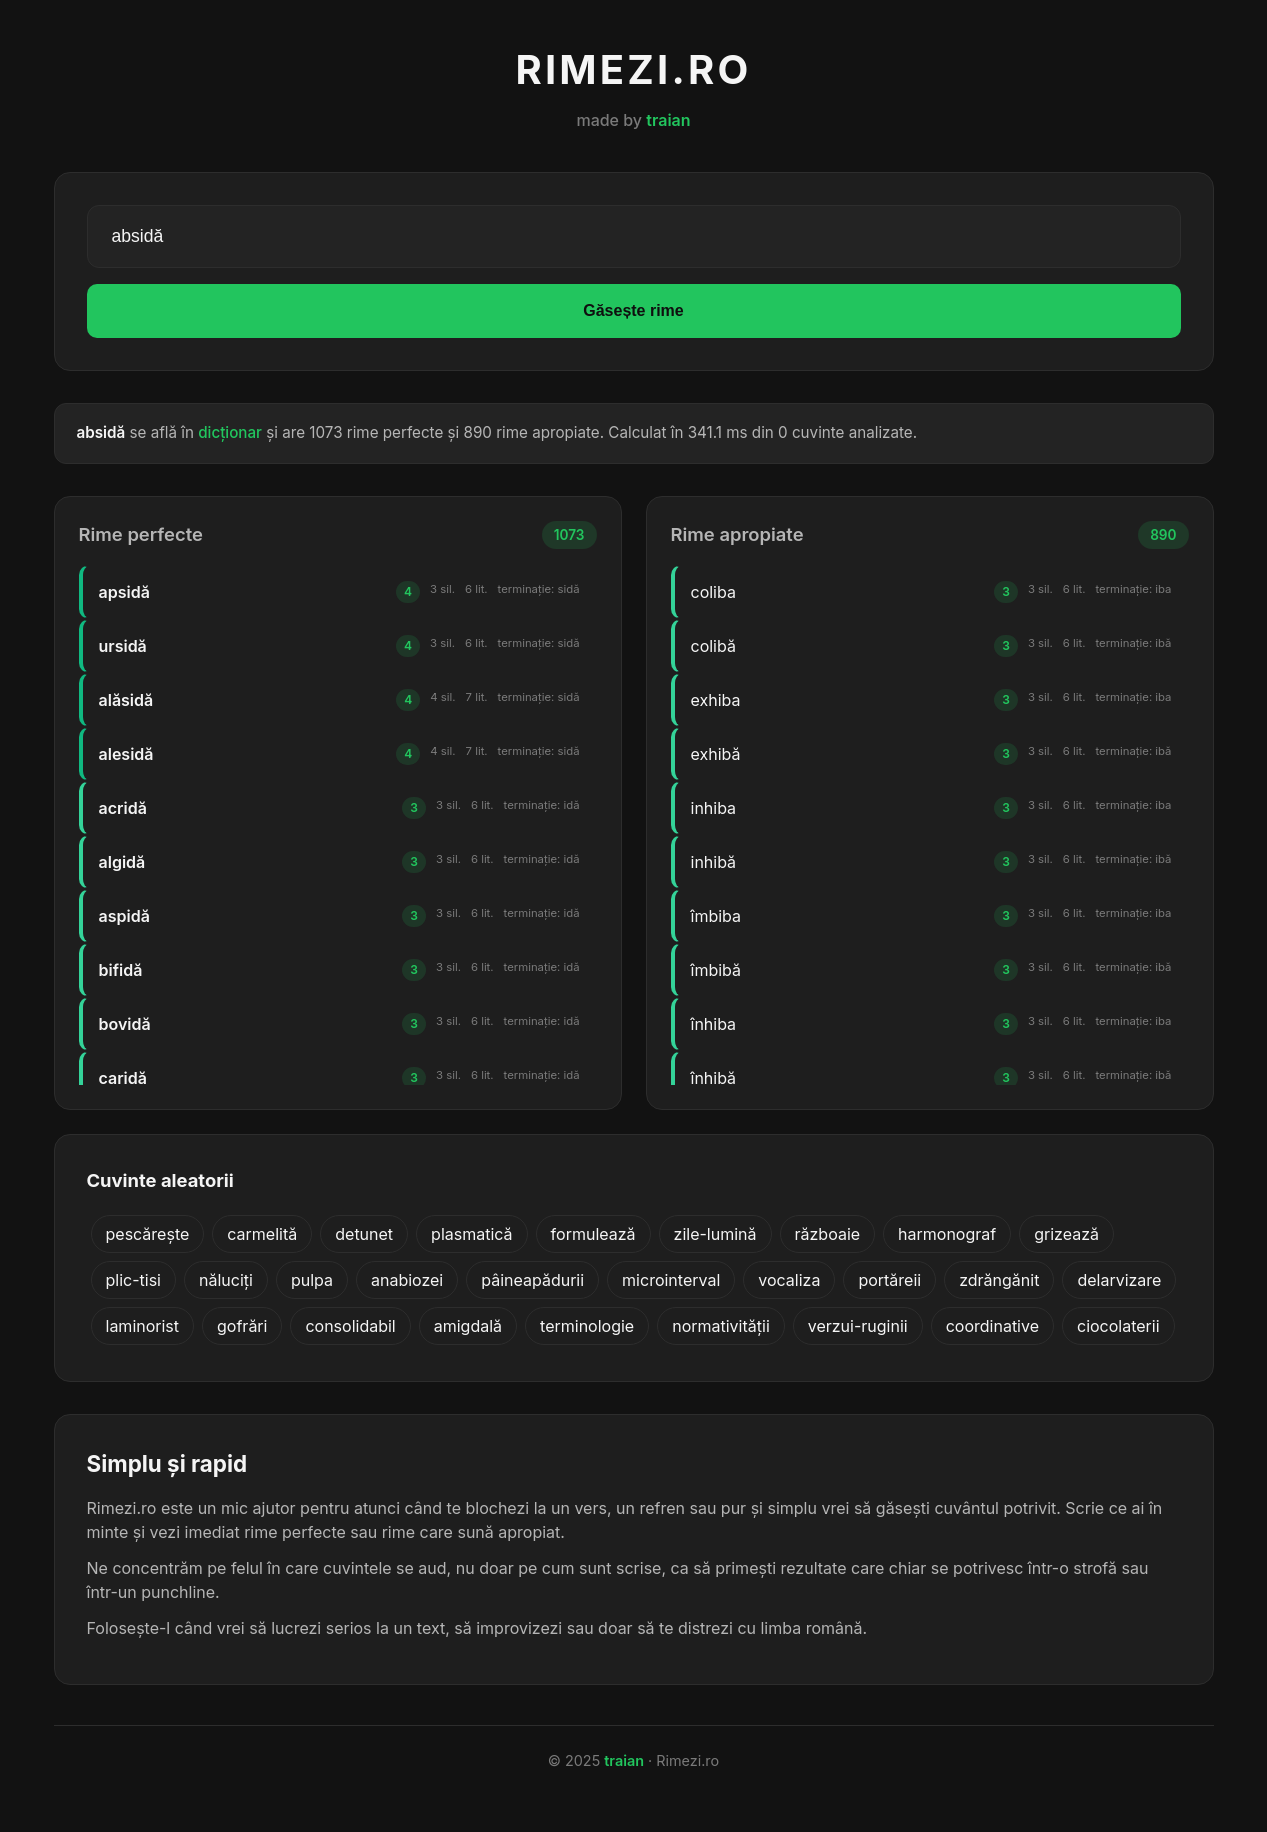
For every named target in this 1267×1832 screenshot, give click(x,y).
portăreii (889, 1280)
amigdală (468, 1326)
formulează (593, 1234)
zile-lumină (715, 1234)
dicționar (230, 432)
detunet (364, 1234)
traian (668, 120)
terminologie (587, 1326)
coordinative (992, 1326)
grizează (1066, 1234)
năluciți (226, 1280)
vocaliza (789, 1280)
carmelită (262, 1234)
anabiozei (407, 1280)
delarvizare (1119, 1280)
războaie (828, 1234)
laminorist (143, 1326)
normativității (721, 1326)
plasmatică (472, 1234)
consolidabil (350, 1326)
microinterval (671, 1280)
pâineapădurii (532, 1280)
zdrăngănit (999, 1280)
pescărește (148, 1234)
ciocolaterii (1118, 1326)
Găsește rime (633, 310)
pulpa (312, 1280)
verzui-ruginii (858, 1326)
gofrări (242, 1326)
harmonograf (947, 1234)
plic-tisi (133, 1280)
